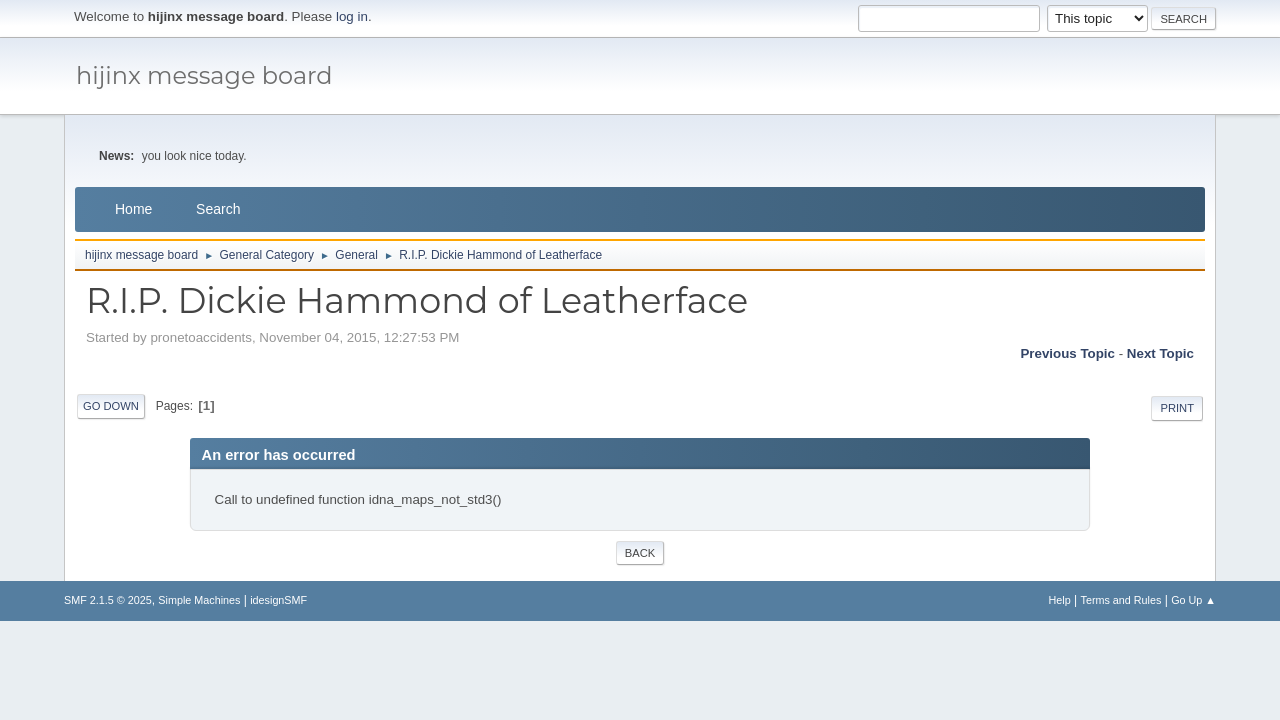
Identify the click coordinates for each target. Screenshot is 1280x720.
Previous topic (1067, 353)
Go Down (111, 406)
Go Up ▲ (1193, 600)
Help (1060, 600)
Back (640, 553)
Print (1177, 408)
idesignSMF (278, 600)
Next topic (1160, 353)
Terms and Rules (1121, 600)
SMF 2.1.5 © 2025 (108, 600)
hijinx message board (204, 75)
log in (352, 16)
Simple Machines (199, 600)
